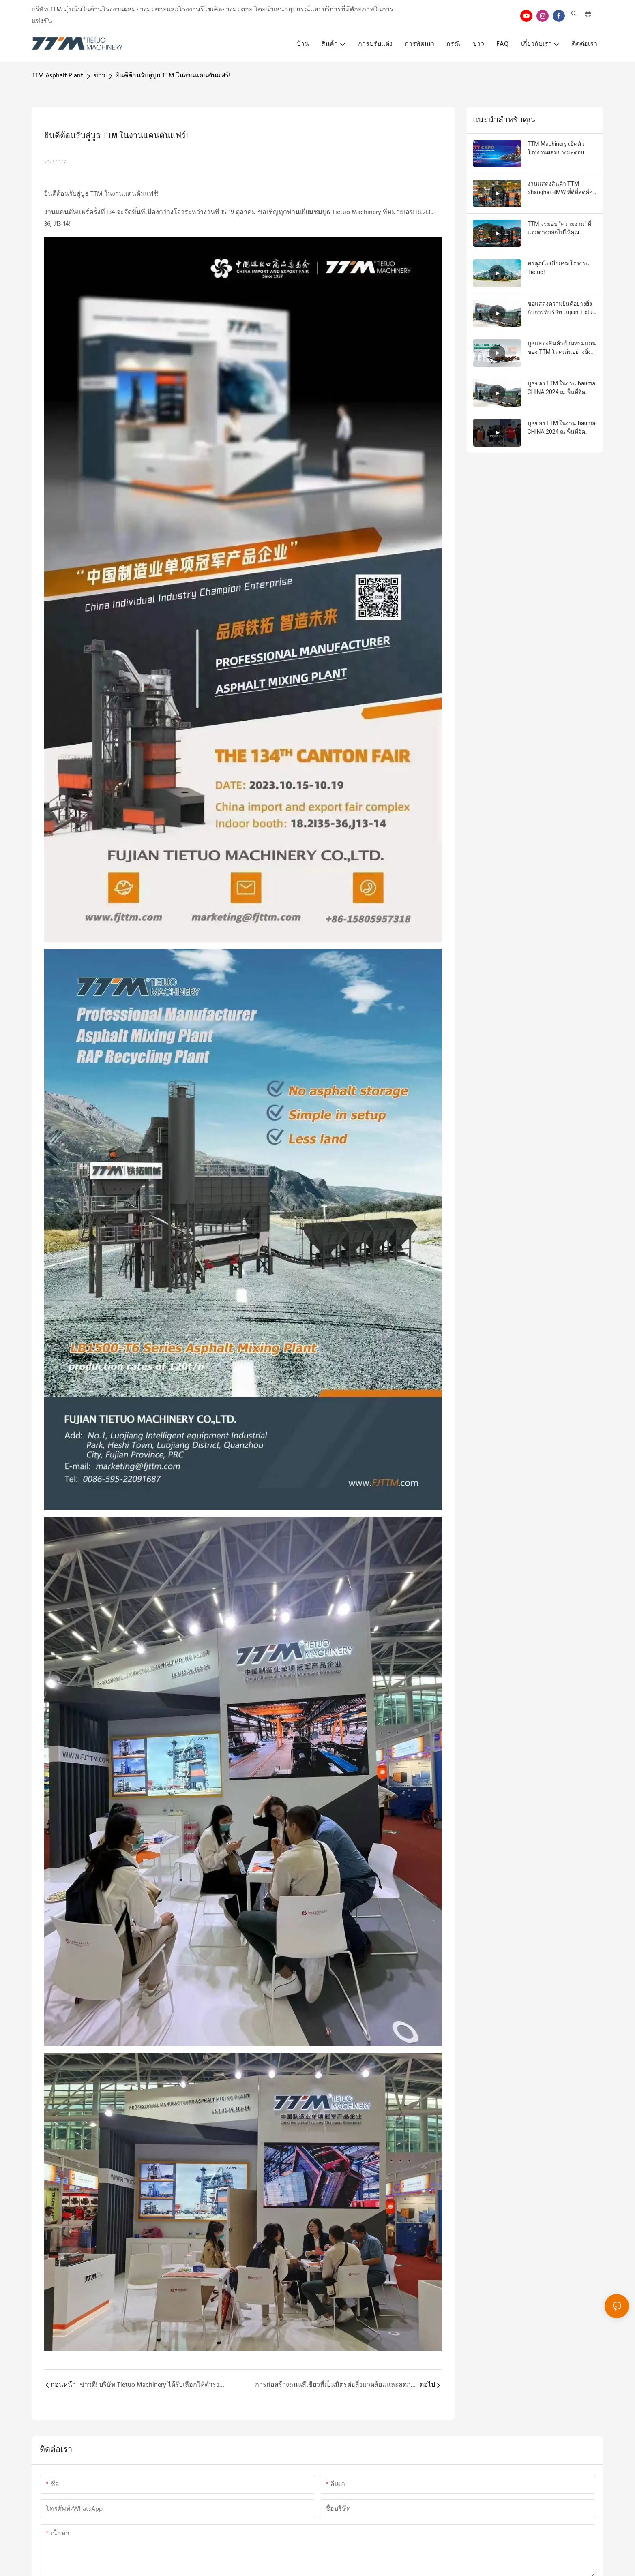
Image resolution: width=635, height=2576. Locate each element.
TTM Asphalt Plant (57, 76)
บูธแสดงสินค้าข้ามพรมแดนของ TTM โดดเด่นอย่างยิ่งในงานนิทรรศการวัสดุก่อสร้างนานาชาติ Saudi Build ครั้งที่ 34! (562, 348)
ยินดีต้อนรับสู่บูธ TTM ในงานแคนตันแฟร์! (173, 76)
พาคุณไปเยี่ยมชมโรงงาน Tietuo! (558, 267)
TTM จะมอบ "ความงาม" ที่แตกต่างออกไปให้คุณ (559, 227)
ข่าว (99, 76)
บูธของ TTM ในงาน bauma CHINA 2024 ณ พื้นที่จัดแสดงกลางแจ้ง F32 (562, 428)
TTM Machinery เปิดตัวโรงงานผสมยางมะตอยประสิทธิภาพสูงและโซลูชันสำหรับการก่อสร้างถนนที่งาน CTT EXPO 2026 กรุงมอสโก (561, 149)
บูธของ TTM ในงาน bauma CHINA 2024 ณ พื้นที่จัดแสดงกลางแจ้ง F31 (562, 388)
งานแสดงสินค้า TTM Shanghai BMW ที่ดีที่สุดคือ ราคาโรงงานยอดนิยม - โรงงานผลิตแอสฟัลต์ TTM (560, 188)
